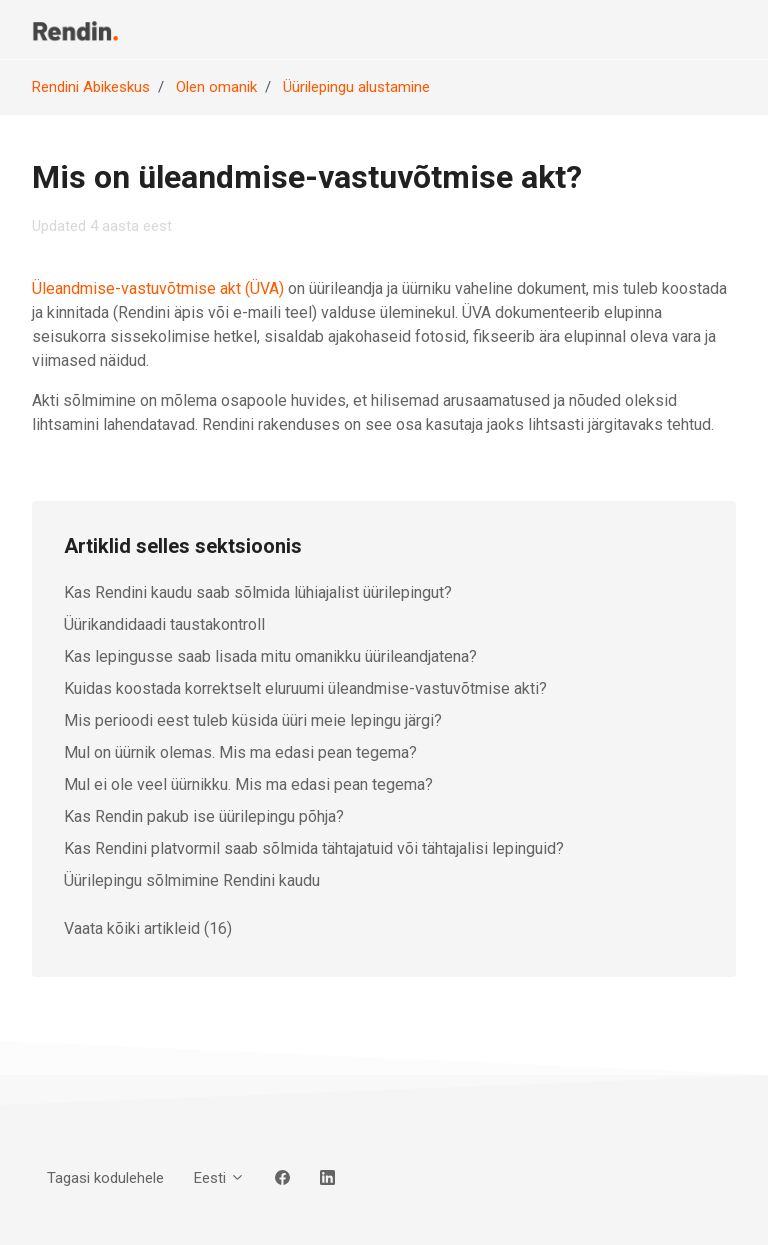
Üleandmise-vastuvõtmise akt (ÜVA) (158, 288)
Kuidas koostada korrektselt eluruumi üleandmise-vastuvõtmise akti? (305, 688)
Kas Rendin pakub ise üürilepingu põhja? (204, 816)
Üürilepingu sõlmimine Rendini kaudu (192, 880)
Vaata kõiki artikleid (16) (148, 928)
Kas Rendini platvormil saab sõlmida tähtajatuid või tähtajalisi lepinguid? (314, 848)
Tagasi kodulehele (105, 1178)
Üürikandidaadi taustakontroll (164, 624)
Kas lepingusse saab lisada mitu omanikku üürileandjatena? (270, 656)
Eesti (219, 1178)
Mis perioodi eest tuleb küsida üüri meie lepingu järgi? (253, 720)
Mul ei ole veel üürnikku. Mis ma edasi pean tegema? (248, 784)
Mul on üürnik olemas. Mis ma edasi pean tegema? (240, 752)
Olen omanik (216, 87)
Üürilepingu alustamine (356, 87)
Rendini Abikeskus (91, 87)
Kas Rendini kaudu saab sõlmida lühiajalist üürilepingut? (258, 592)
